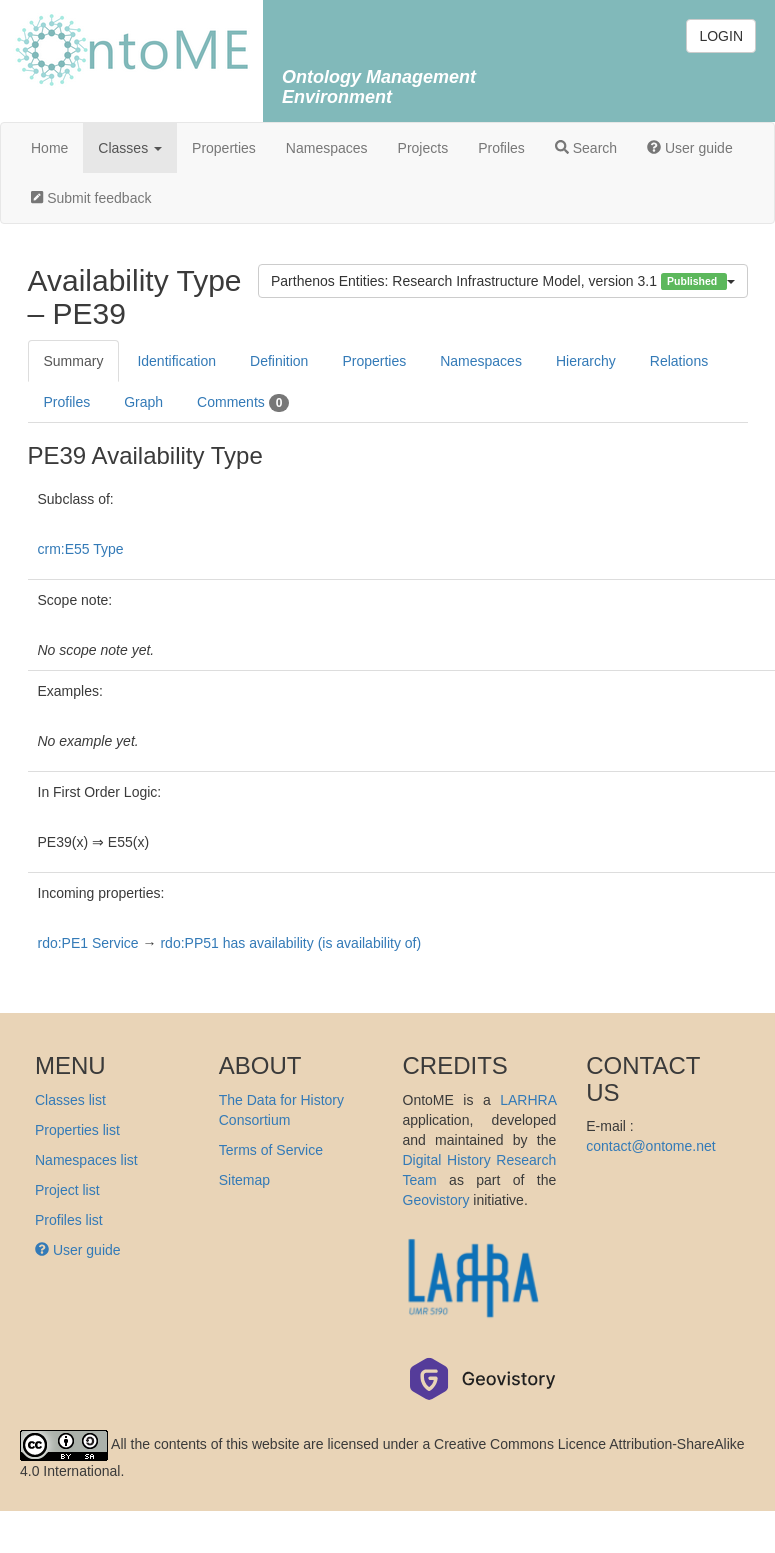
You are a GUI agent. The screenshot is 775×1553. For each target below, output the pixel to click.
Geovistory (436, 1200)
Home (49, 148)
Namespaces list (86, 1160)
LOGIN (721, 36)
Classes (130, 148)
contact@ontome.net (650, 1146)
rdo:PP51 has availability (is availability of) (290, 943)
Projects (423, 148)
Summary (74, 361)
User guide (690, 148)
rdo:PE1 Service (88, 943)
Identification (176, 361)
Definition (279, 361)
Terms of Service (271, 1150)
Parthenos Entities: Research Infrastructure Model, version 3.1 (503, 281)
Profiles (501, 148)
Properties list (77, 1130)
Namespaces (327, 148)
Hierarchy (586, 361)
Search (586, 148)
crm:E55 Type (81, 549)
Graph (143, 402)
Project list (67, 1190)
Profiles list (69, 1220)
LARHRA (528, 1100)
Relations (679, 361)
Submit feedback (91, 198)
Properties (224, 148)
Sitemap (244, 1180)
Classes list (70, 1100)
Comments (243, 403)
